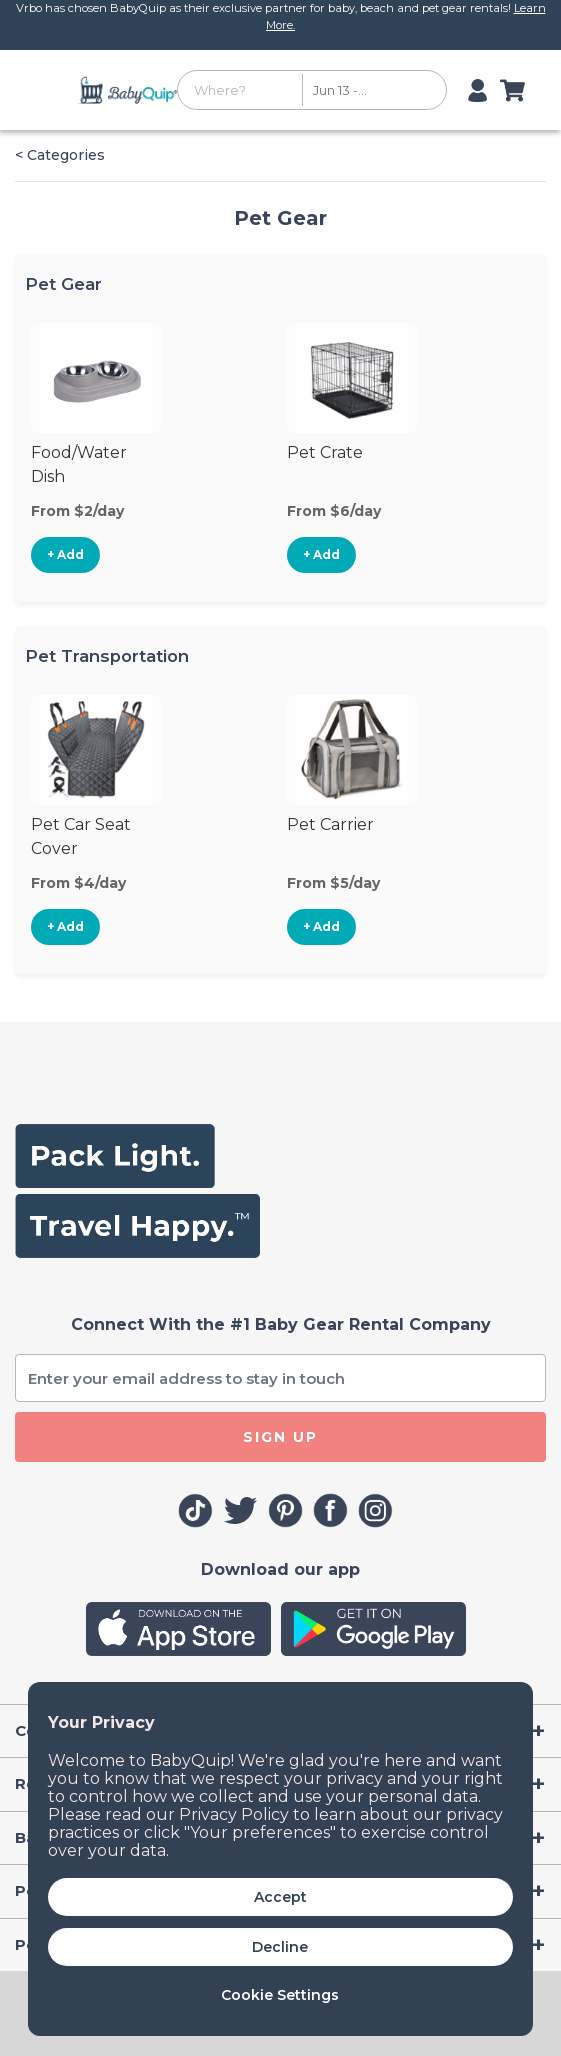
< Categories (60, 155)
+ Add (65, 554)
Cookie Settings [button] (280, 1995)
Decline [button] (280, 1947)
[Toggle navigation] (53, 90)
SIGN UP (280, 1437)
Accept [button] (280, 1897)
